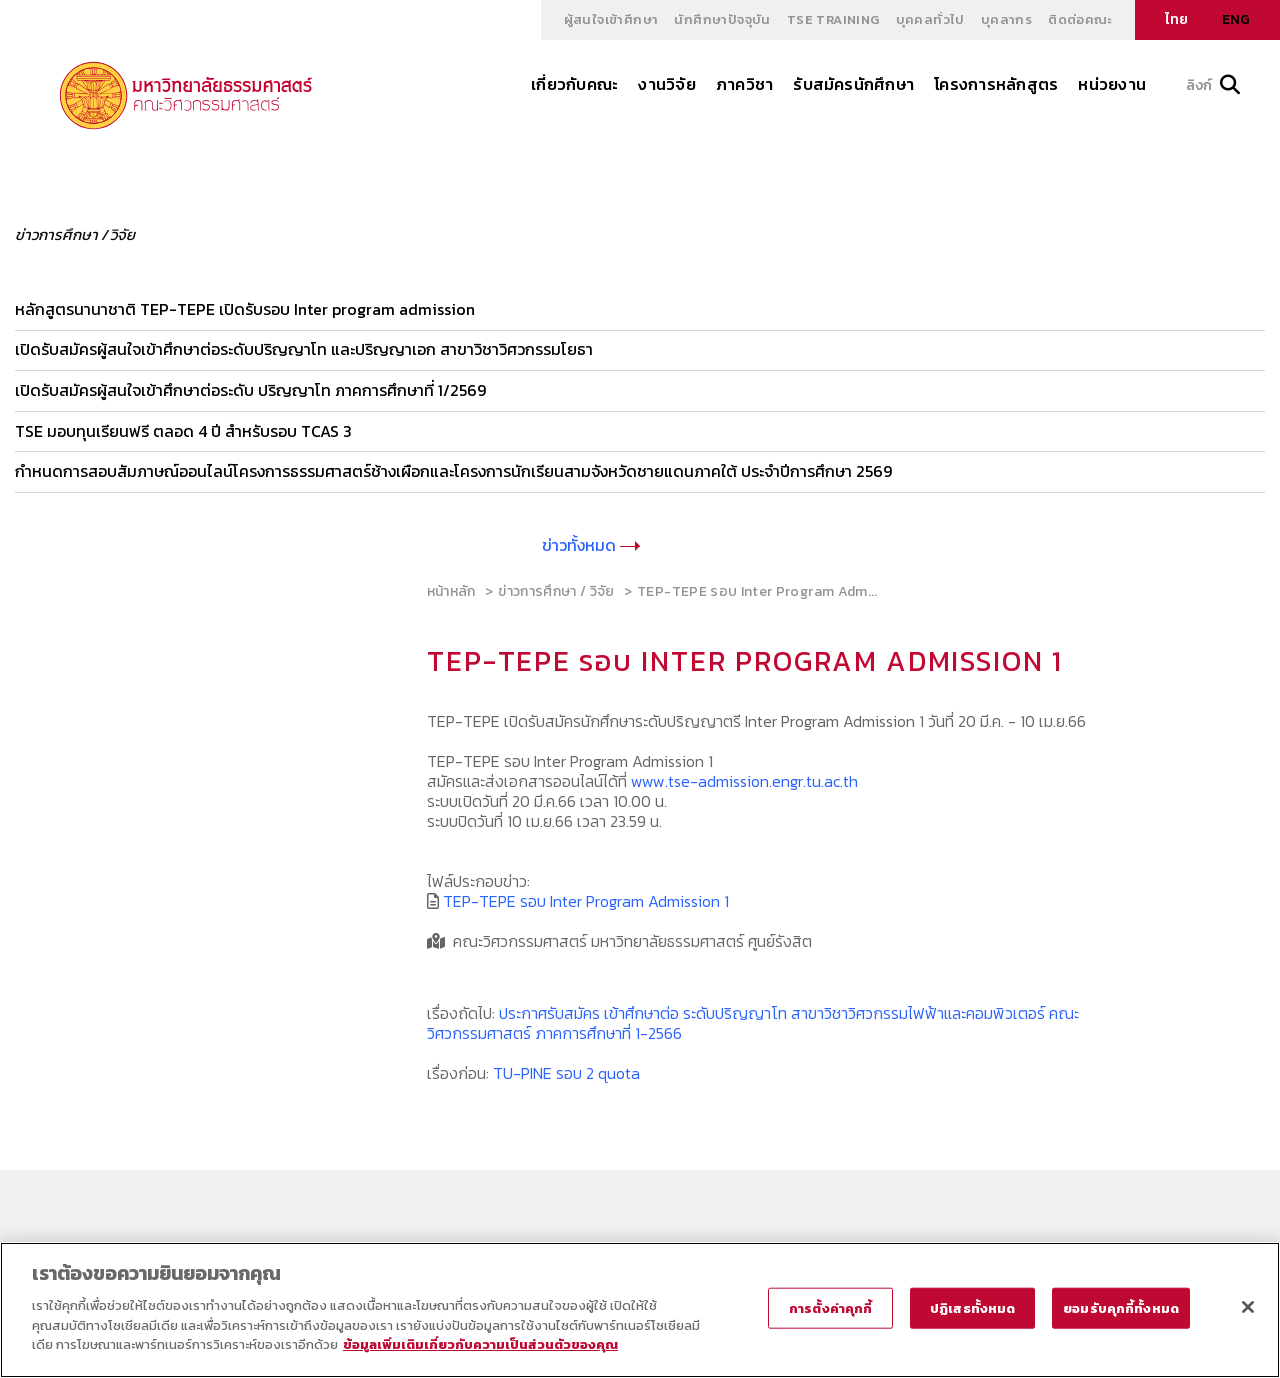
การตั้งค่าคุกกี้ (830, 1307)
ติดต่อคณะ (1080, 19)
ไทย (1176, 19)
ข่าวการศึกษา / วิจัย (556, 588)
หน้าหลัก (451, 588)
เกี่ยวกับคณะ (574, 84)
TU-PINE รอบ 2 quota (566, 1070)
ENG (1236, 19)
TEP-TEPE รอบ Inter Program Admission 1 (586, 898)
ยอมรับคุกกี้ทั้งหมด (1121, 1307)
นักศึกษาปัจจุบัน (722, 19)
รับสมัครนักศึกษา (853, 84)
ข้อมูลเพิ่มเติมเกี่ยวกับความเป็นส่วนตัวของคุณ (480, 1344)
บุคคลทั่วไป (930, 19)
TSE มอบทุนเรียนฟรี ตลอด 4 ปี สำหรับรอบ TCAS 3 (183, 429)
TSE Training (833, 19)
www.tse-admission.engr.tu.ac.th (744, 778)
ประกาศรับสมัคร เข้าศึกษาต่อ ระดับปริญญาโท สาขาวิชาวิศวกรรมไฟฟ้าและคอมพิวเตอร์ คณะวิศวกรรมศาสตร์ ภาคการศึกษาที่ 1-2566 (753, 1020)
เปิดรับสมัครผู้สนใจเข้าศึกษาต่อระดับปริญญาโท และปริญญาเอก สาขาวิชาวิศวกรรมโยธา (304, 349)
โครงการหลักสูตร (996, 84)
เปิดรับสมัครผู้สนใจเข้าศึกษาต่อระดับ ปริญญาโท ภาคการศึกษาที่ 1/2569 (250, 389)
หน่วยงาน (1112, 84)
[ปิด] (1248, 1307)
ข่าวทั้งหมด (591, 542)
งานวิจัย (666, 84)
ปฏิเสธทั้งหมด (972, 1307)
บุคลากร (1006, 19)
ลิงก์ (1213, 85)
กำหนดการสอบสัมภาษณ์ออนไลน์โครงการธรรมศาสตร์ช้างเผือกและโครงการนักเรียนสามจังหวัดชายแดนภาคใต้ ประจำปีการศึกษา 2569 (453, 469)
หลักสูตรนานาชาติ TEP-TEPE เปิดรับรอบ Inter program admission (245, 309)
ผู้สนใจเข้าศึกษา (611, 19)
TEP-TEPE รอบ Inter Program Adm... (757, 588)
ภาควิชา (744, 84)
